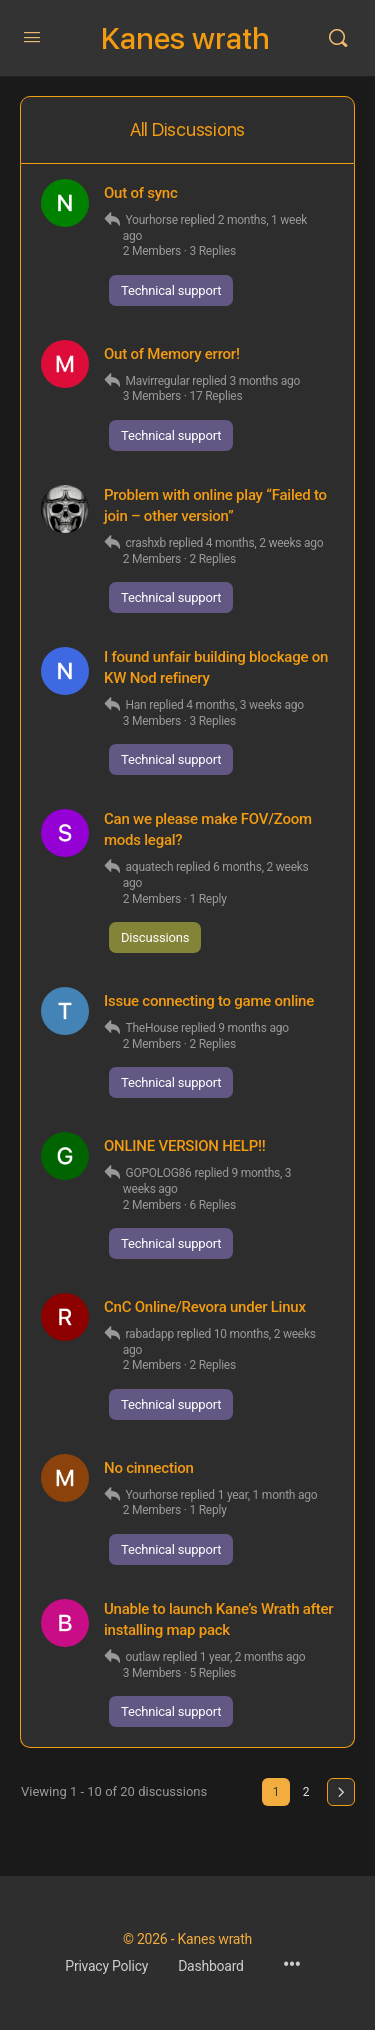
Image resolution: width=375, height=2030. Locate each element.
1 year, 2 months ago (253, 1657)
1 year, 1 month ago (268, 1495)
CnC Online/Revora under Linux (205, 1307)
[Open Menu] (32, 37)
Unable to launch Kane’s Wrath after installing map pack (218, 1619)
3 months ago (264, 381)
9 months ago (253, 1028)
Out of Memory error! (172, 354)
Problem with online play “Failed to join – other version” (215, 505)
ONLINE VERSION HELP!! (185, 1146)
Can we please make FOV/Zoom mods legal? (208, 829)
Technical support (171, 290)
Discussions (155, 937)
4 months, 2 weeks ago (265, 543)
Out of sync (141, 193)
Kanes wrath (185, 38)
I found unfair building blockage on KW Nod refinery (216, 667)
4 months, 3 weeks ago (245, 705)
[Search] (338, 38)
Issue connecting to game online (209, 1001)
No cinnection (149, 1468)
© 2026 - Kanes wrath (187, 1939)
